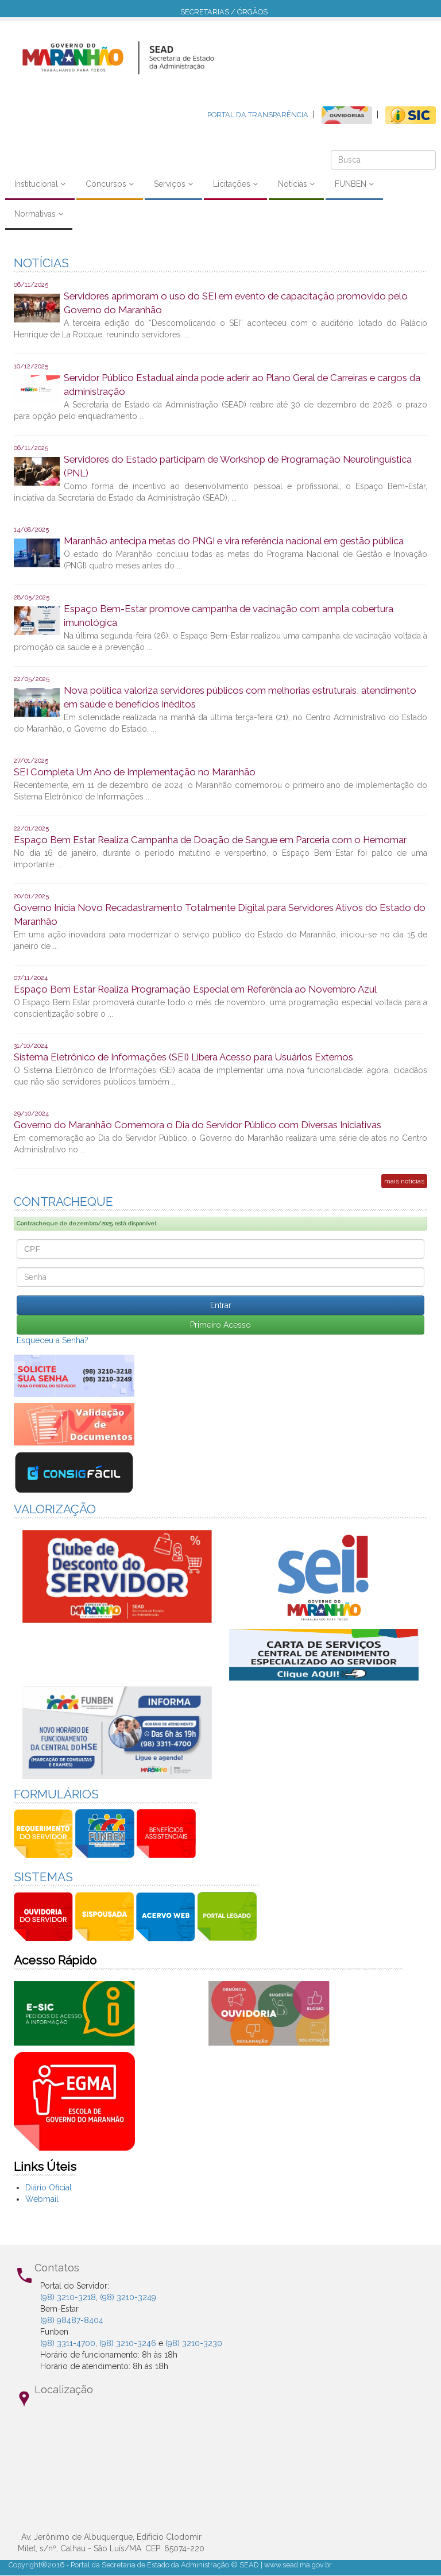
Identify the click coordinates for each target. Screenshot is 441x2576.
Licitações (235, 184)
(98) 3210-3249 (128, 2297)
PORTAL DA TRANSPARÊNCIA (257, 114)
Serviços (173, 184)
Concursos (110, 184)
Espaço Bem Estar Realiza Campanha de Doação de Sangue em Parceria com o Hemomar (210, 839)
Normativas (38, 213)
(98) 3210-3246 (127, 2343)
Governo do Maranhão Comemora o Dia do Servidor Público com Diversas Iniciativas (197, 1125)
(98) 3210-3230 (193, 2343)
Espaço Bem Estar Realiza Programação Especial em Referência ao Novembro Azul (195, 989)
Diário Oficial (48, 2187)
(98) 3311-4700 (67, 2343)
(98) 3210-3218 (68, 2297)
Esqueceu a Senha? (52, 1340)
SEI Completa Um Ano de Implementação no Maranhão (135, 772)
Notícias (296, 184)
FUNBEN (354, 184)
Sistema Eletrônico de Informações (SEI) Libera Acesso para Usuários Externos (183, 1057)
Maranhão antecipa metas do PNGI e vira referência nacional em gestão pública (234, 541)
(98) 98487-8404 (71, 2320)
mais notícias (404, 1181)
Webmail (42, 2199)
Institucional (39, 184)
